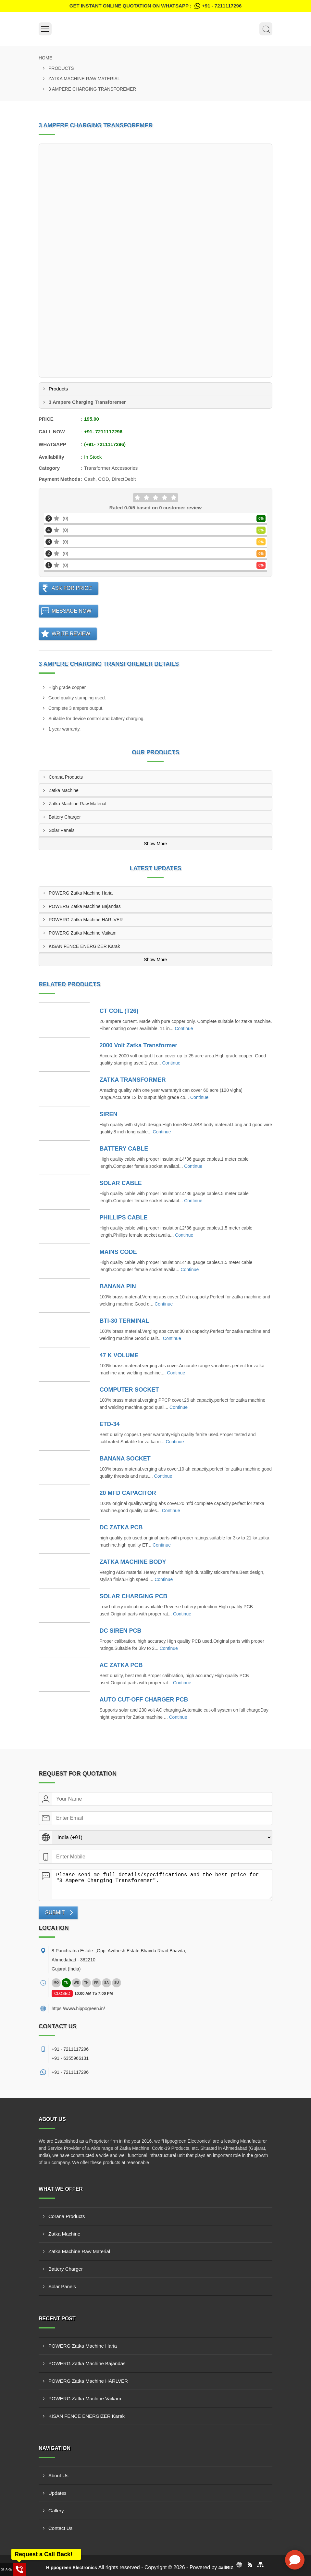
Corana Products (66, 777)
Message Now (72, 611)
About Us (58, 2475)
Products (61, 68)
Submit (55, 1912)
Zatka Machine (64, 790)
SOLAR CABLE (121, 1183)
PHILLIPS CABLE (124, 1217)
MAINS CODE (118, 1252)
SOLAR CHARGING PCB (134, 1596)
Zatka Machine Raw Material (84, 78)
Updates (57, 2493)
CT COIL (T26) (119, 1011)
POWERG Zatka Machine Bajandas (85, 906)
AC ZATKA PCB (121, 1665)
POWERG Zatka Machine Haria (81, 893)
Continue (184, 1028)
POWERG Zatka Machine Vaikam (83, 933)
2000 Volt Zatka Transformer (139, 1045)
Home (45, 57)
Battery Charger (65, 817)
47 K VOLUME (119, 1355)
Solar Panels (61, 830)
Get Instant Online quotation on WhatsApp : (155, 5)
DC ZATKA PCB (121, 1527)
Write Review (71, 633)
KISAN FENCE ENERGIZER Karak (84, 946)
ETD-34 (110, 1424)
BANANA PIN (118, 1286)
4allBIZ (225, 2567)
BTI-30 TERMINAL (124, 1321)
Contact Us (60, 2528)
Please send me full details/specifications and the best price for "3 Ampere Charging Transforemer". (162, 1884)
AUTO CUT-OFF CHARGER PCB (144, 1699)
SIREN (109, 1114)
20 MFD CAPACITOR (128, 1493)
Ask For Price (72, 588)
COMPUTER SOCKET (129, 1389)
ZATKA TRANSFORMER (133, 1080)
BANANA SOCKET (125, 1458)
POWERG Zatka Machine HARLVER (86, 919)
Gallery (56, 2510)
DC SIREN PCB (121, 1630)
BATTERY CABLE (124, 1148)
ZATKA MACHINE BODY (133, 1562)
